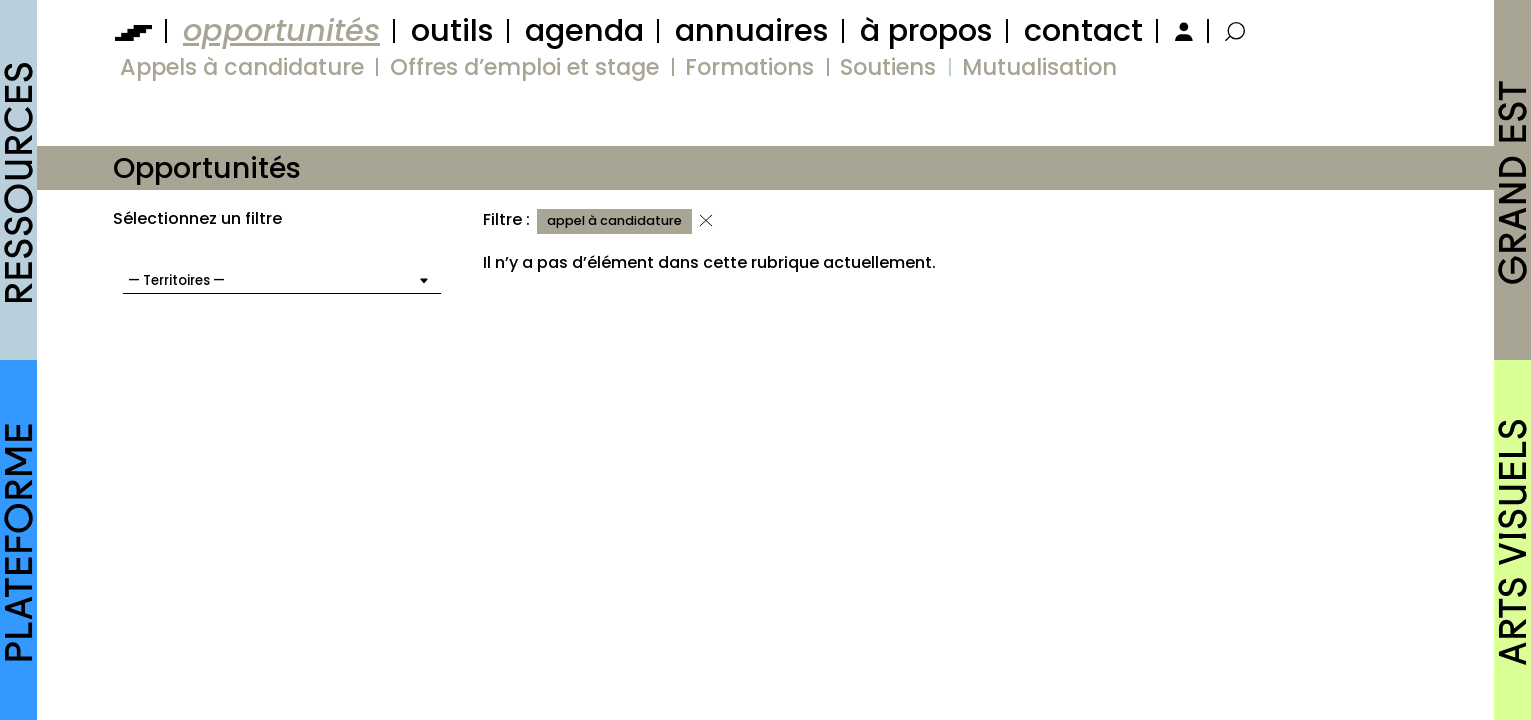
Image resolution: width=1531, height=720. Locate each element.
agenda (584, 30)
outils (452, 30)
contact (1083, 30)
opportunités (281, 30)
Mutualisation (1039, 67)
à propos (926, 30)
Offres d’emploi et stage (524, 67)
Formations (749, 67)
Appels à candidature (242, 67)
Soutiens (888, 67)
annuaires (752, 30)
